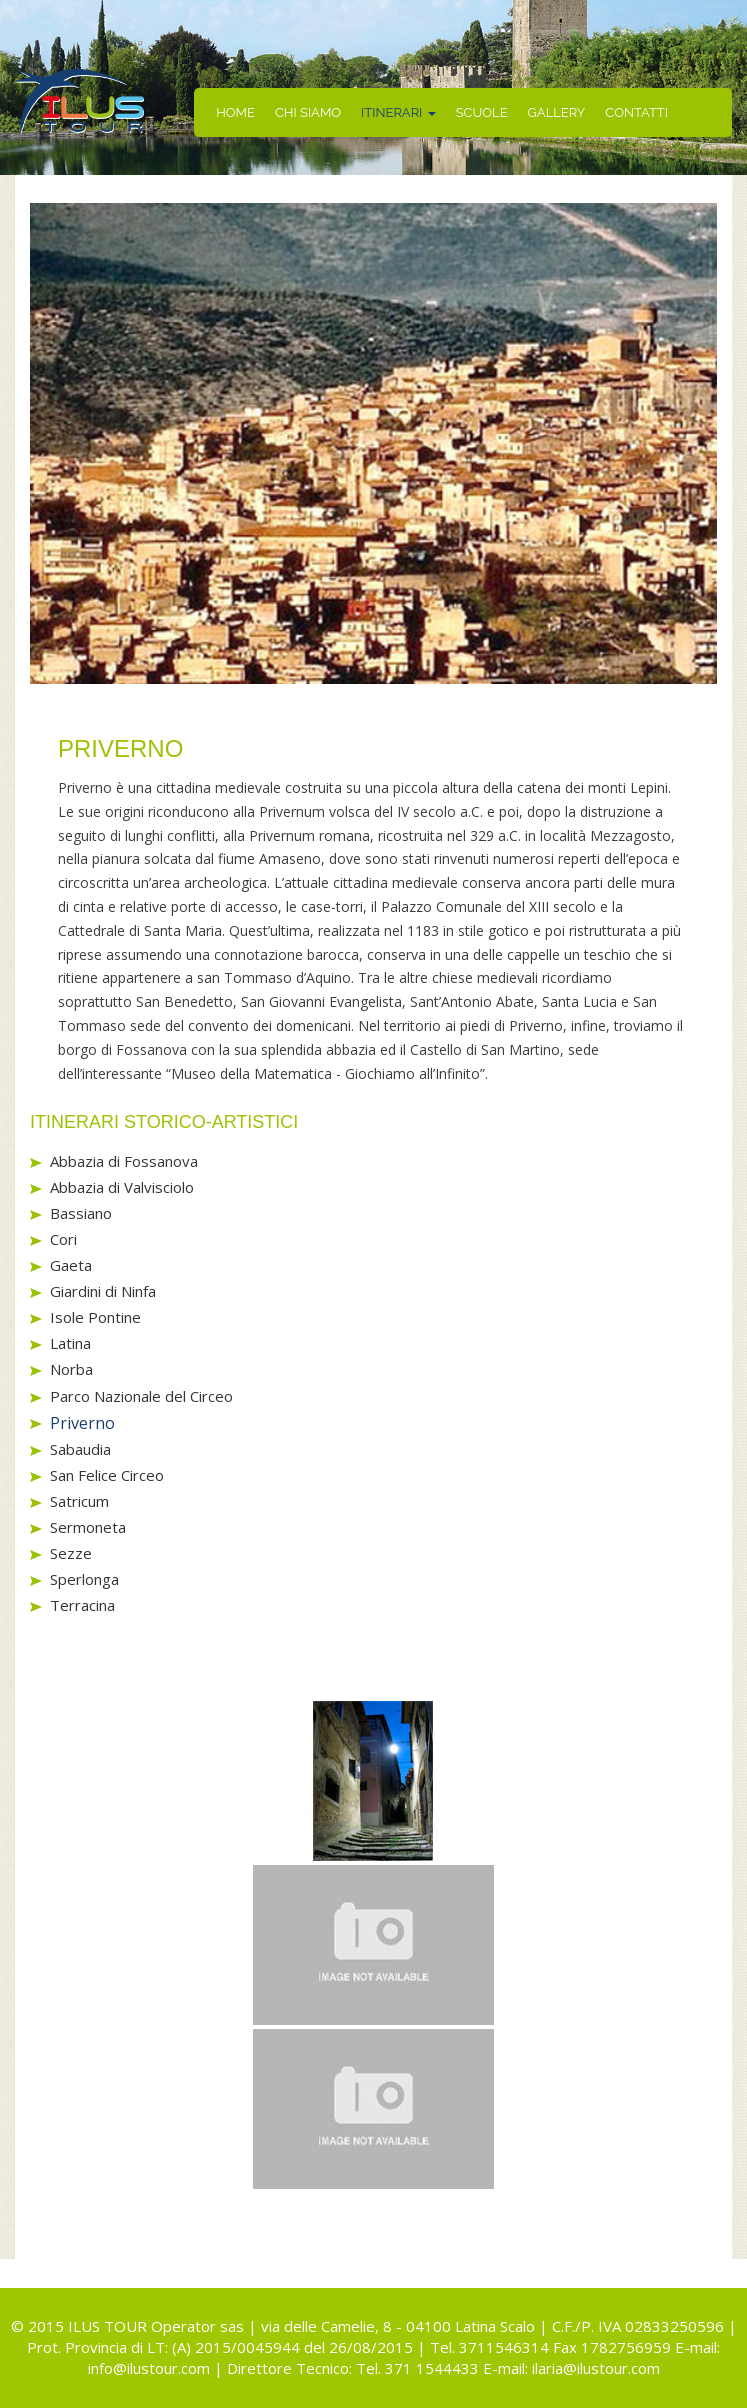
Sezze (71, 1553)
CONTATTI (636, 112)
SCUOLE (482, 112)
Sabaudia (80, 1449)
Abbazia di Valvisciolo (122, 1187)
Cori (63, 1239)
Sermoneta (88, 1527)
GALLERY (557, 112)
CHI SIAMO (308, 112)
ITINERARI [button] (398, 112)
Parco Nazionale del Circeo (141, 1396)
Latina (70, 1343)
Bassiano (81, 1213)
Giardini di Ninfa (103, 1291)
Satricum (79, 1501)
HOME (235, 112)
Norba (71, 1369)
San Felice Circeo (107, 1475)
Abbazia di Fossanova (124, 1161)
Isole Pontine (95, 1317)
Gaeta (71, 1265)
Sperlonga (84, 1579)
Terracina (82, 1605)
